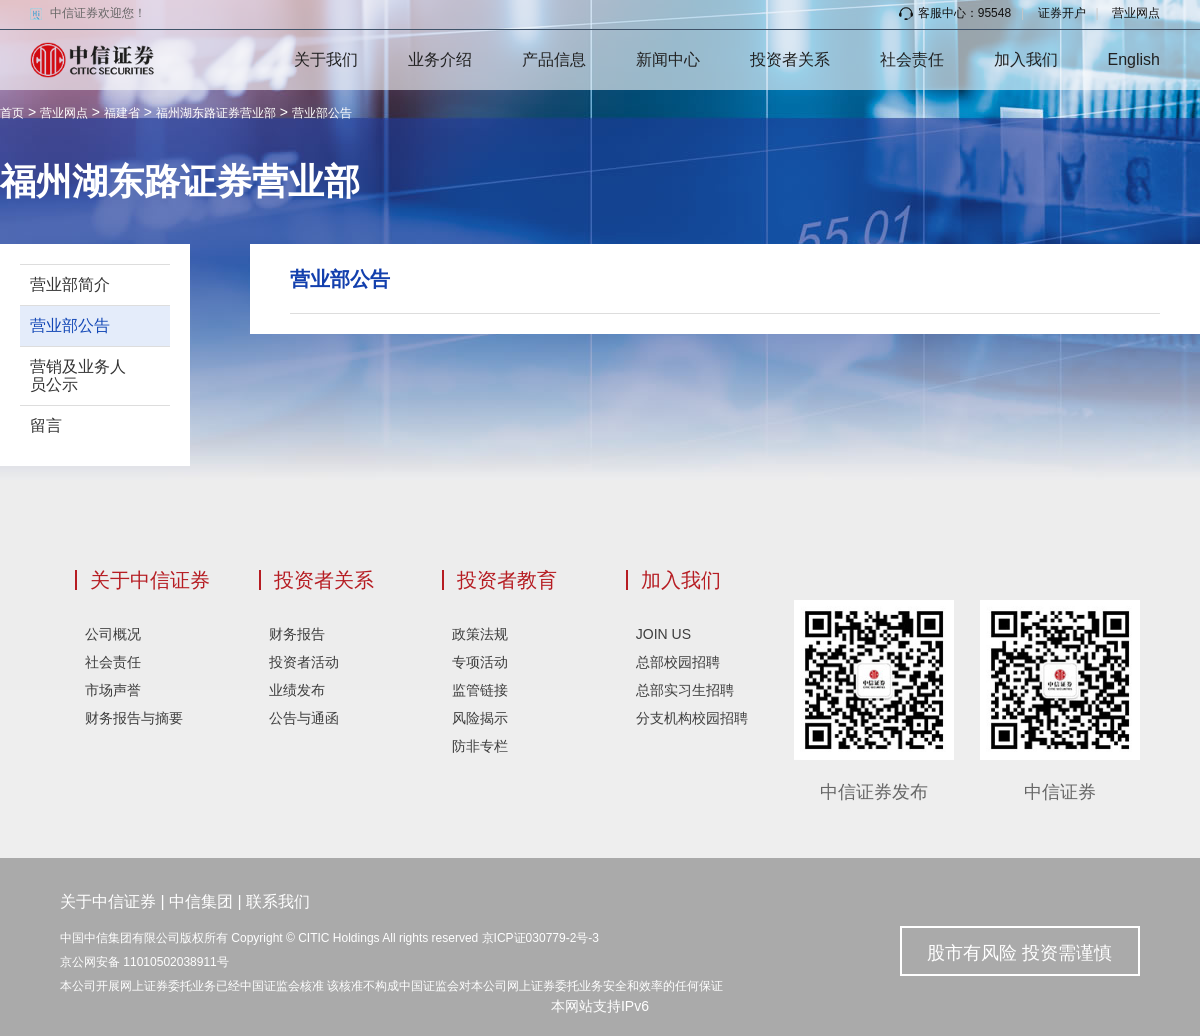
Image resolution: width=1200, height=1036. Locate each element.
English (1134, 59)
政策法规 (480, 634)
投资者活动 (304, 662)
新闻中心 (668, 59)
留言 (46, 425)
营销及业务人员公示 (78, 375)
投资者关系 (790, 59)
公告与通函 (304, 718)
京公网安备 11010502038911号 (144, 962)
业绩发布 (297, 690)
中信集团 (201, 901)
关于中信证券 (150, 580)
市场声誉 (113, 690)
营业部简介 (70, 284)
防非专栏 (480, 746)
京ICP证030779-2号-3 (540, 938)
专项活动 (480, 662)
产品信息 (554, 59)
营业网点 (1136, 13)
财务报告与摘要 (134, 718)
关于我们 (326, 59)
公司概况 (113, 634)
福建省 (122, 113)
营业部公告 (322, 113)
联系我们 (278, 901)
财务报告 (297, 634)
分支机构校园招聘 (692, 718)
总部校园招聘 (678, 662)
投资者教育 (507, 580)
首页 (12, 113)
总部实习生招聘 (685, 690)
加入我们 (1026, 59)
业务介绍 (440, 59)
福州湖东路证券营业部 (216, 113)
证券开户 (1062, 13)
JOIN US (663, 634)
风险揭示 (480, 718)
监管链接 (480, 690)
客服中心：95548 (955, 13)
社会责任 (912, 59)
